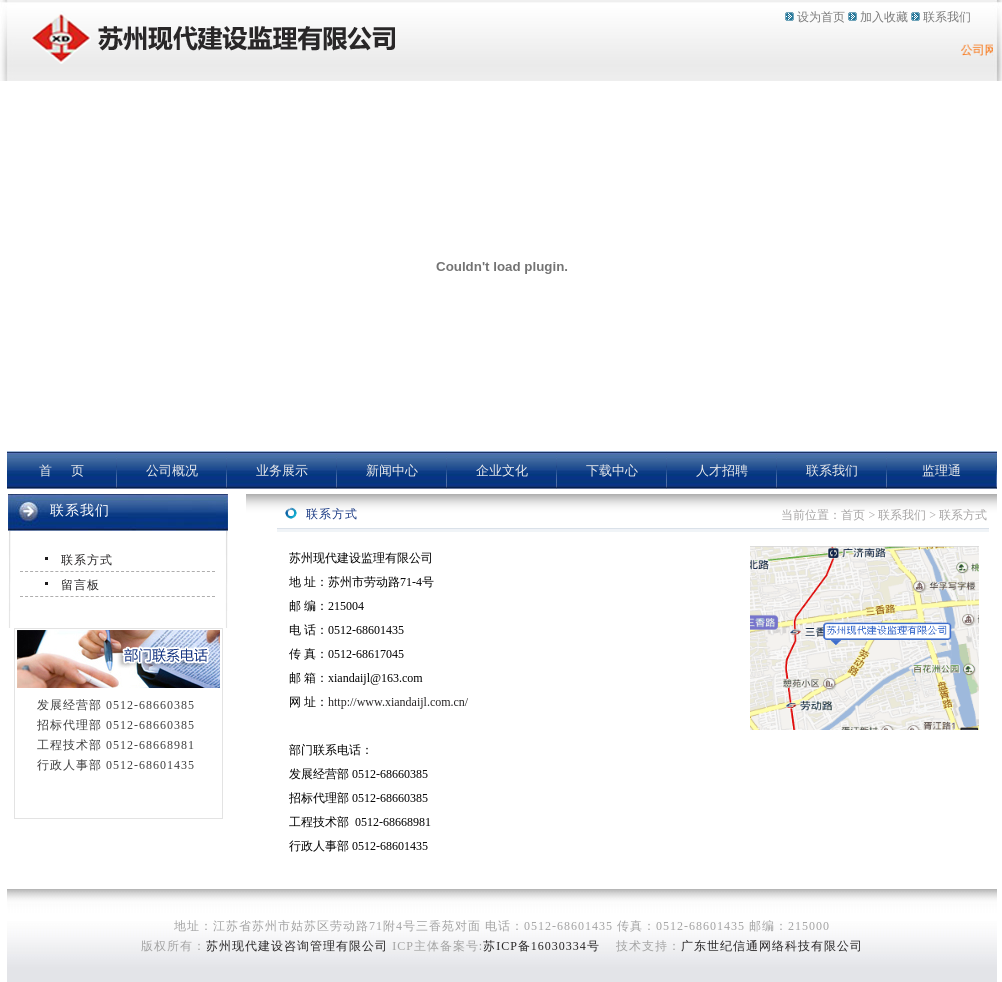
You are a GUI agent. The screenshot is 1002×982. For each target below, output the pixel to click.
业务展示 (282, 470)
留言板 (80, 585)
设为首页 (821, 17)
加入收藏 (884, 17)
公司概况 (172, 470)
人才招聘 (722, 470)
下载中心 (612, 470)
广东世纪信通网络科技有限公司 (772, 946)
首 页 (62, 470)
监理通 (941, 470)
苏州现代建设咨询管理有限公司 (297, 946)
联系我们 (947, 17)
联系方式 (87, 560)
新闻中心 (392, 470)
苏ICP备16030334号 (541, 946)
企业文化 (502, 470)
